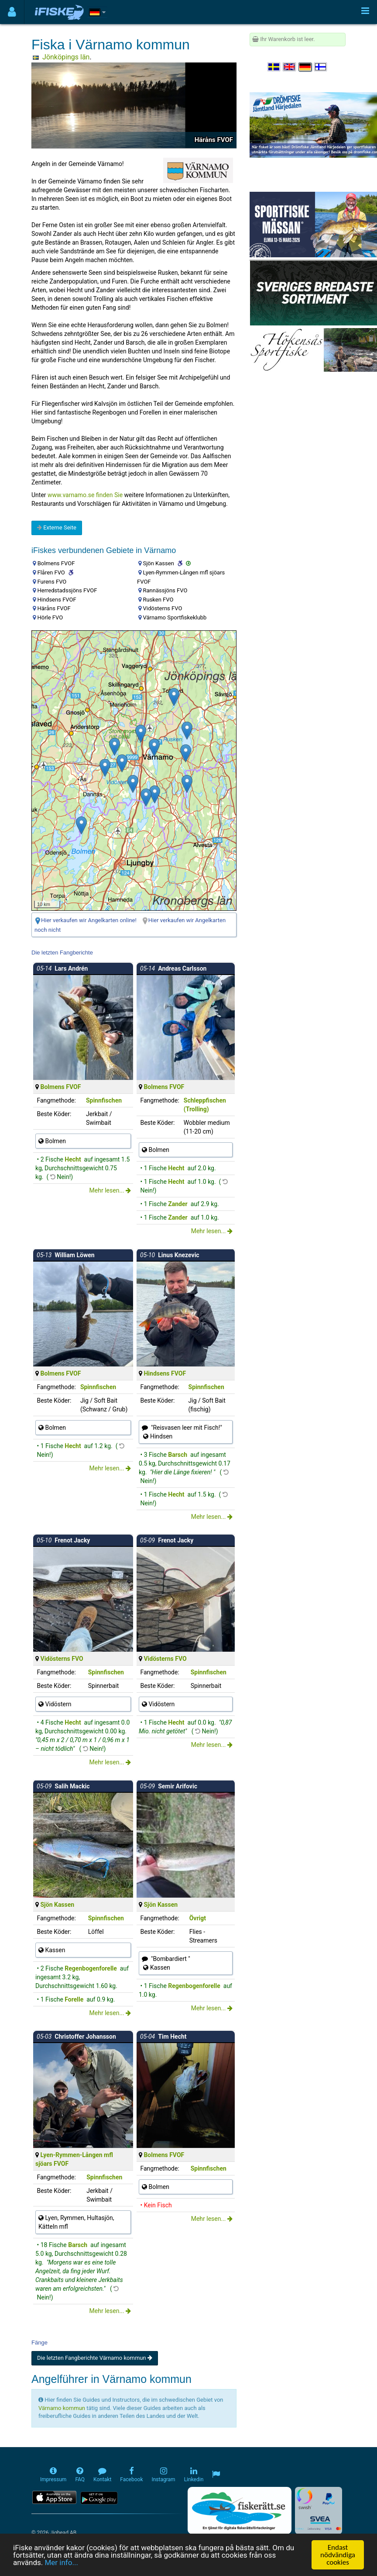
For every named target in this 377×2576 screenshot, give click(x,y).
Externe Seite (56, 527)
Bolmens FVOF (60, 1086)
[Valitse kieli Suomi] (321, 67)
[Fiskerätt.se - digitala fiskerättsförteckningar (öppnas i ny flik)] (239, 2510)
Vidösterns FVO (61, 1658)
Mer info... (61, 2562)
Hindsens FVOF (165, 1373)
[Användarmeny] (12, 12)
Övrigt (197, 1918)
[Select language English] (290, 67)
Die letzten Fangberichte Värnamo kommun (94, 2358)
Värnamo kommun (61, 2408)
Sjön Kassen (57, 1904)
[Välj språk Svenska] (274, 67)
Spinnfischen (104, 1100)
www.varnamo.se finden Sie (85, 494)
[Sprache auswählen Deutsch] (305, 67)
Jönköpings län (65, 57)
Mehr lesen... (110, 1190)
